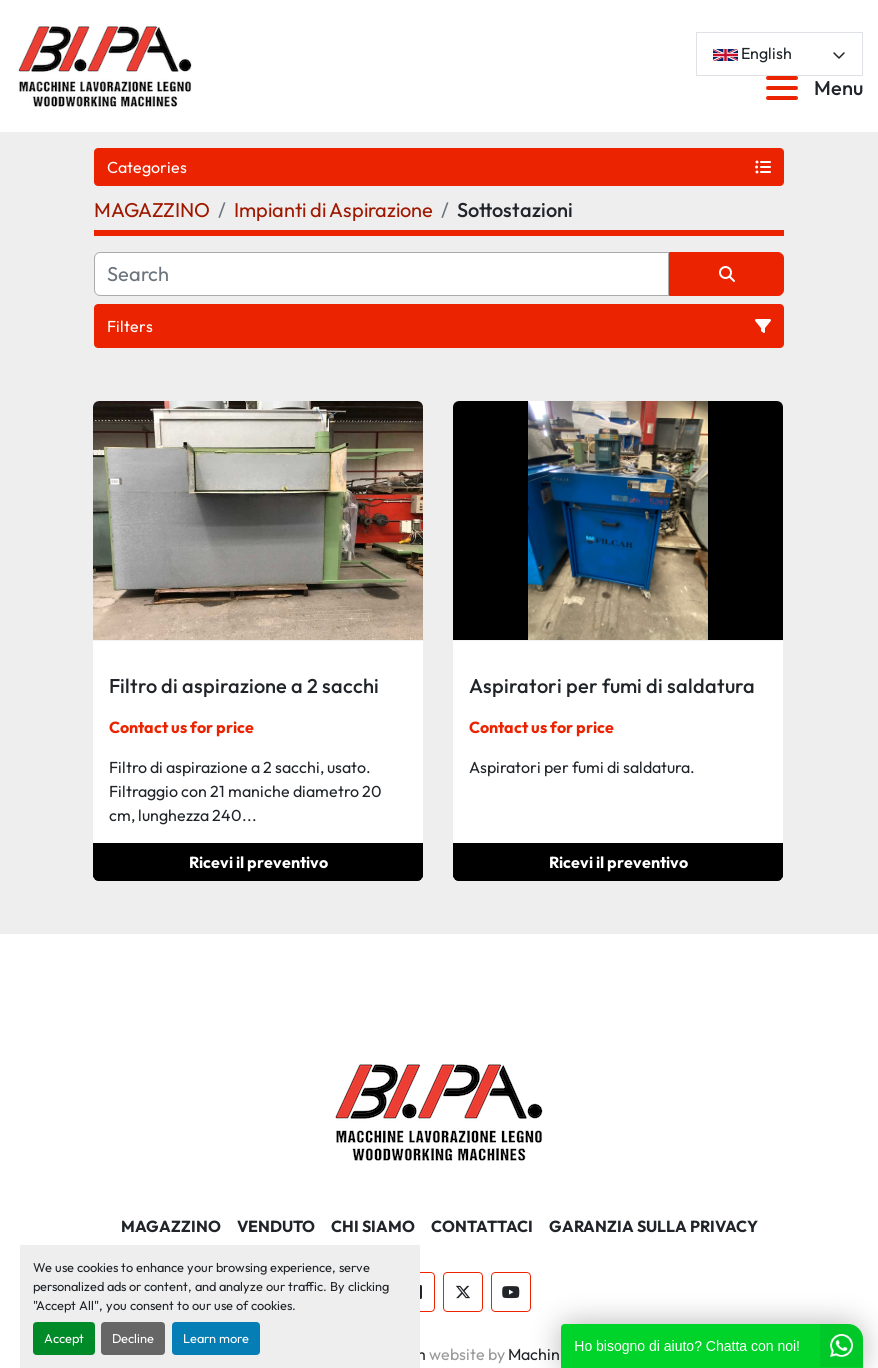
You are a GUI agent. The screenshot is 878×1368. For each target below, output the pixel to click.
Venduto (276, 1226)
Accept (64, 1338)
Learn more (216, 1338)
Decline (133, 1338)
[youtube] (511, 1292)
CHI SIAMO (373, 1226)
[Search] (381, 274)
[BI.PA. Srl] (439, 1110)
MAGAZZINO (171, 1226)
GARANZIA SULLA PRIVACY (653, 1226)
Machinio (540, 1354)
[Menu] (786, 88)
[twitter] (463, 1292)
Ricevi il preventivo (258, 862)
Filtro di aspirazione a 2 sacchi (244, 685)
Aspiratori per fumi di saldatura (612, 685)
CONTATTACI (482, 1226)
